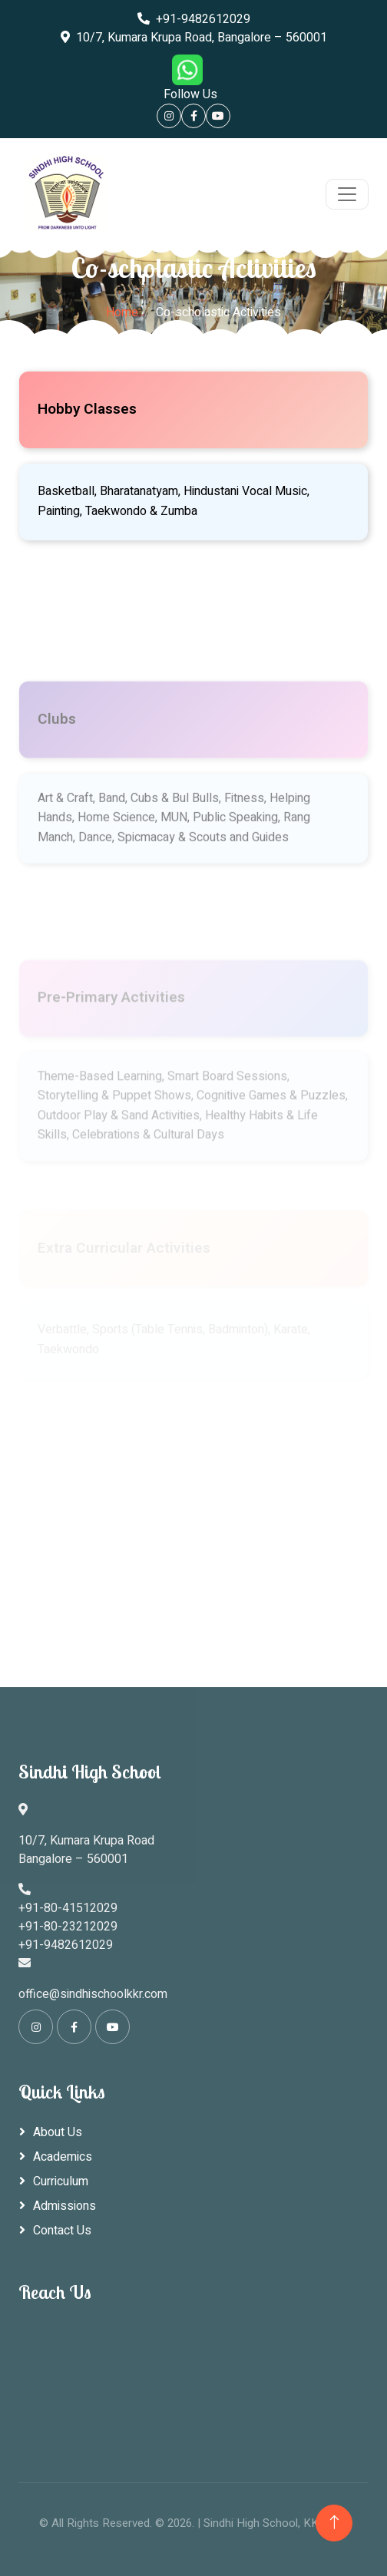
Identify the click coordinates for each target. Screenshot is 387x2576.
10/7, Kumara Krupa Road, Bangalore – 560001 (194, 37)
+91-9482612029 (193, 19)
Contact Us (62, 2230)
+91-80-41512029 (67, 1908)
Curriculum (60, 2181)
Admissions (64, 2206)
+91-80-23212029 (67, 1926)
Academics (62, 2157)
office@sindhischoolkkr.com (92, 1994)
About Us (57, 2132)
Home (122, 311)
